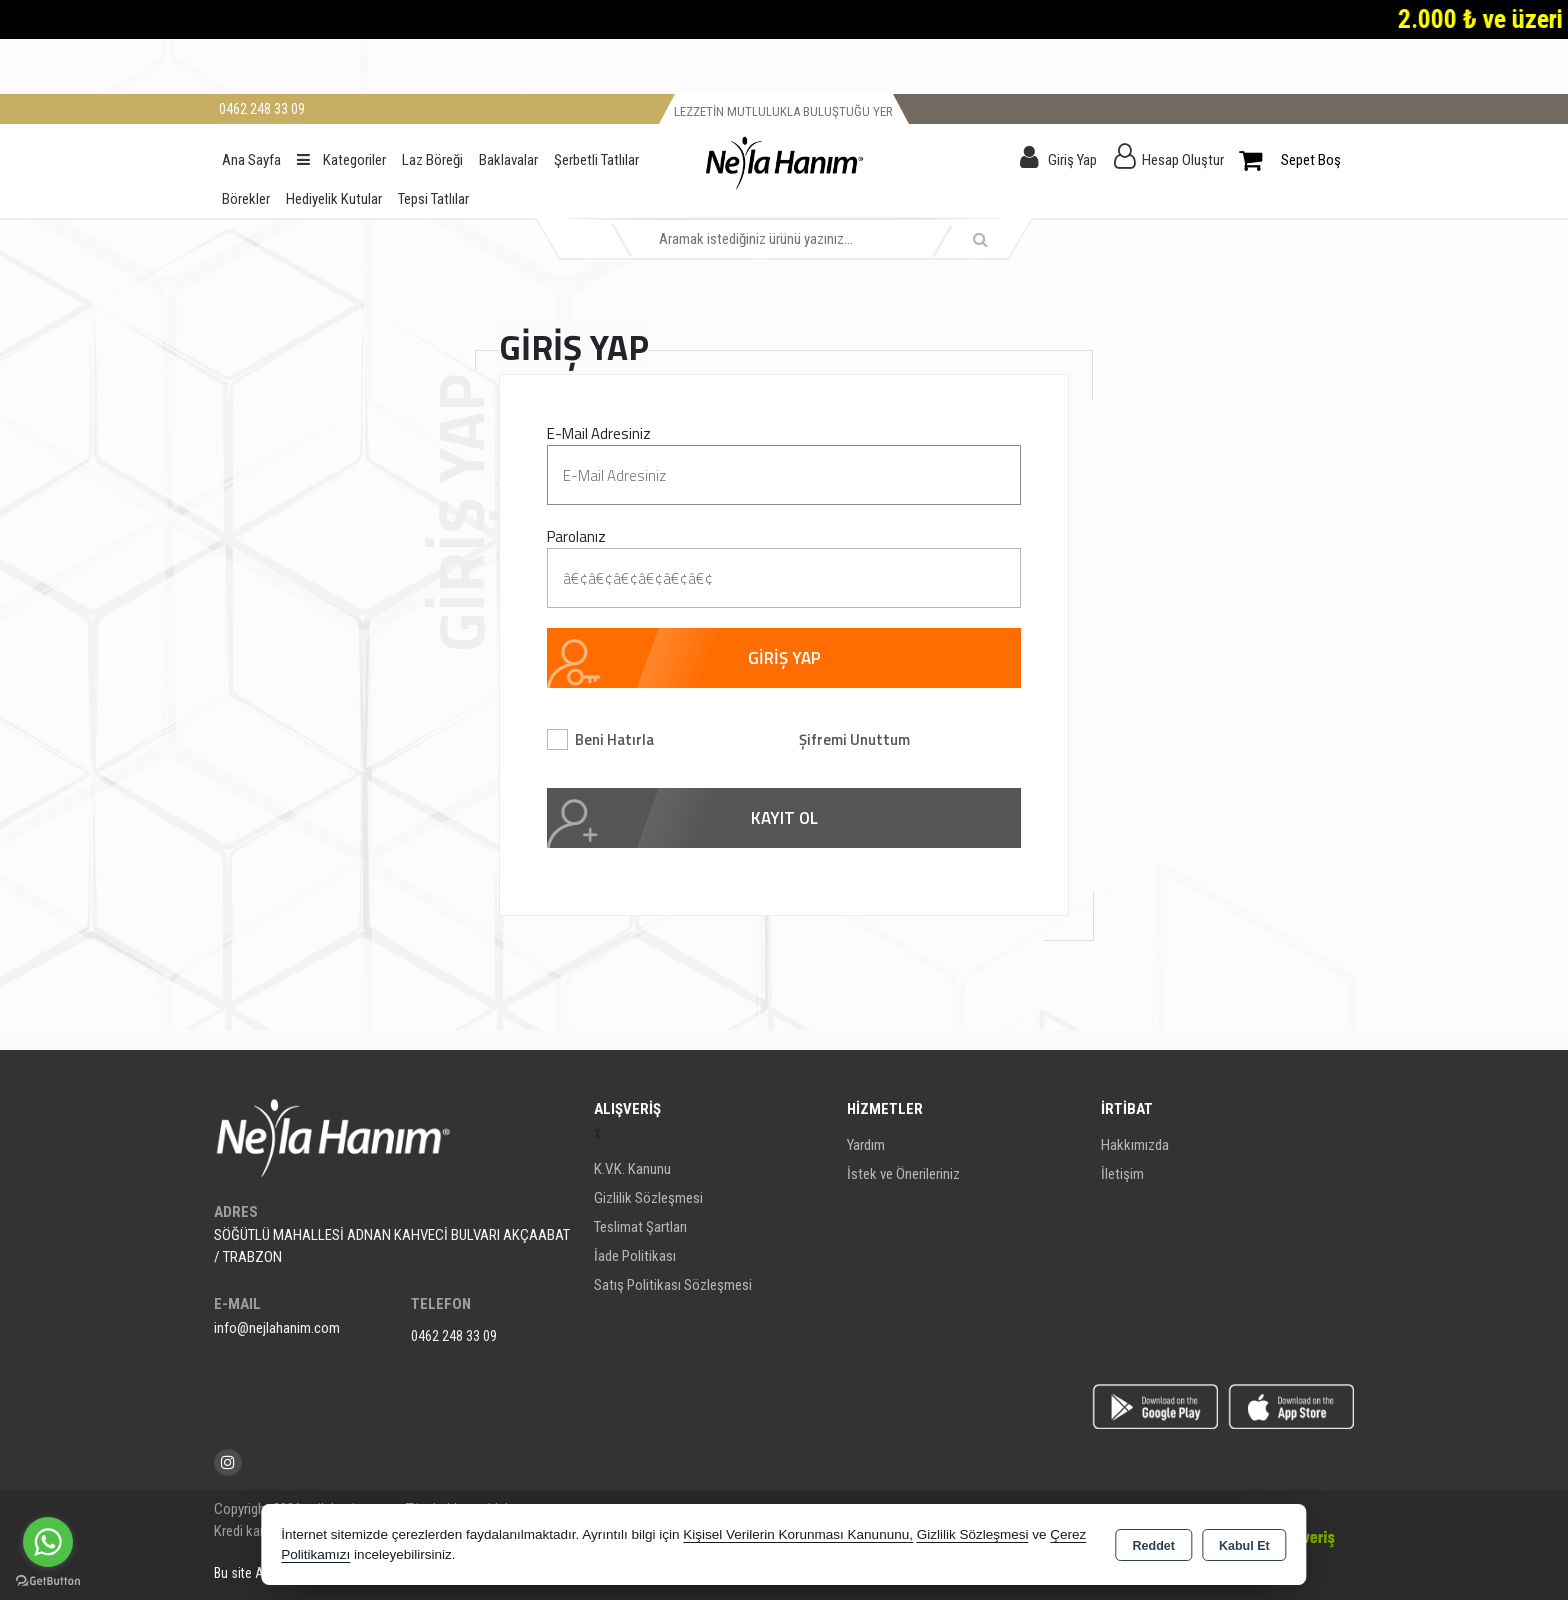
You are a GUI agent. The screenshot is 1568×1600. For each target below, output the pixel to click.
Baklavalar (508, 160)
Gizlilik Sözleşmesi (648, 1198)
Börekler (246, 199)
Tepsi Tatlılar (433, 199)
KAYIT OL (784, 818)
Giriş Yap (1072, 160)
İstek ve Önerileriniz (903, 1174)
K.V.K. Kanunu (632, 1169)
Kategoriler (341, 160)
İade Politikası (635, 1256)
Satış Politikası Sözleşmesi (673, 1285)
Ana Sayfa (251, 160)
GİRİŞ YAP (784, 658)
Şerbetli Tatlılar (596, 160)
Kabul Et (1244, 1546)
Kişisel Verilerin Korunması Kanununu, (798, 1534)
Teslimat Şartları (640, 1227)
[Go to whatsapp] (48, 1542)
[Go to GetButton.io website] (48, 1580)
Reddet (1154, 1546)
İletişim (1122, 1174)
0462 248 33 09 (454, 1336)
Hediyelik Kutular (334, 199)
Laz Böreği (432, 160)
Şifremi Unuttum (854, 739)
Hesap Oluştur (1183, 160)
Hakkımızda (1135, 1145)
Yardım (866, 1145)
